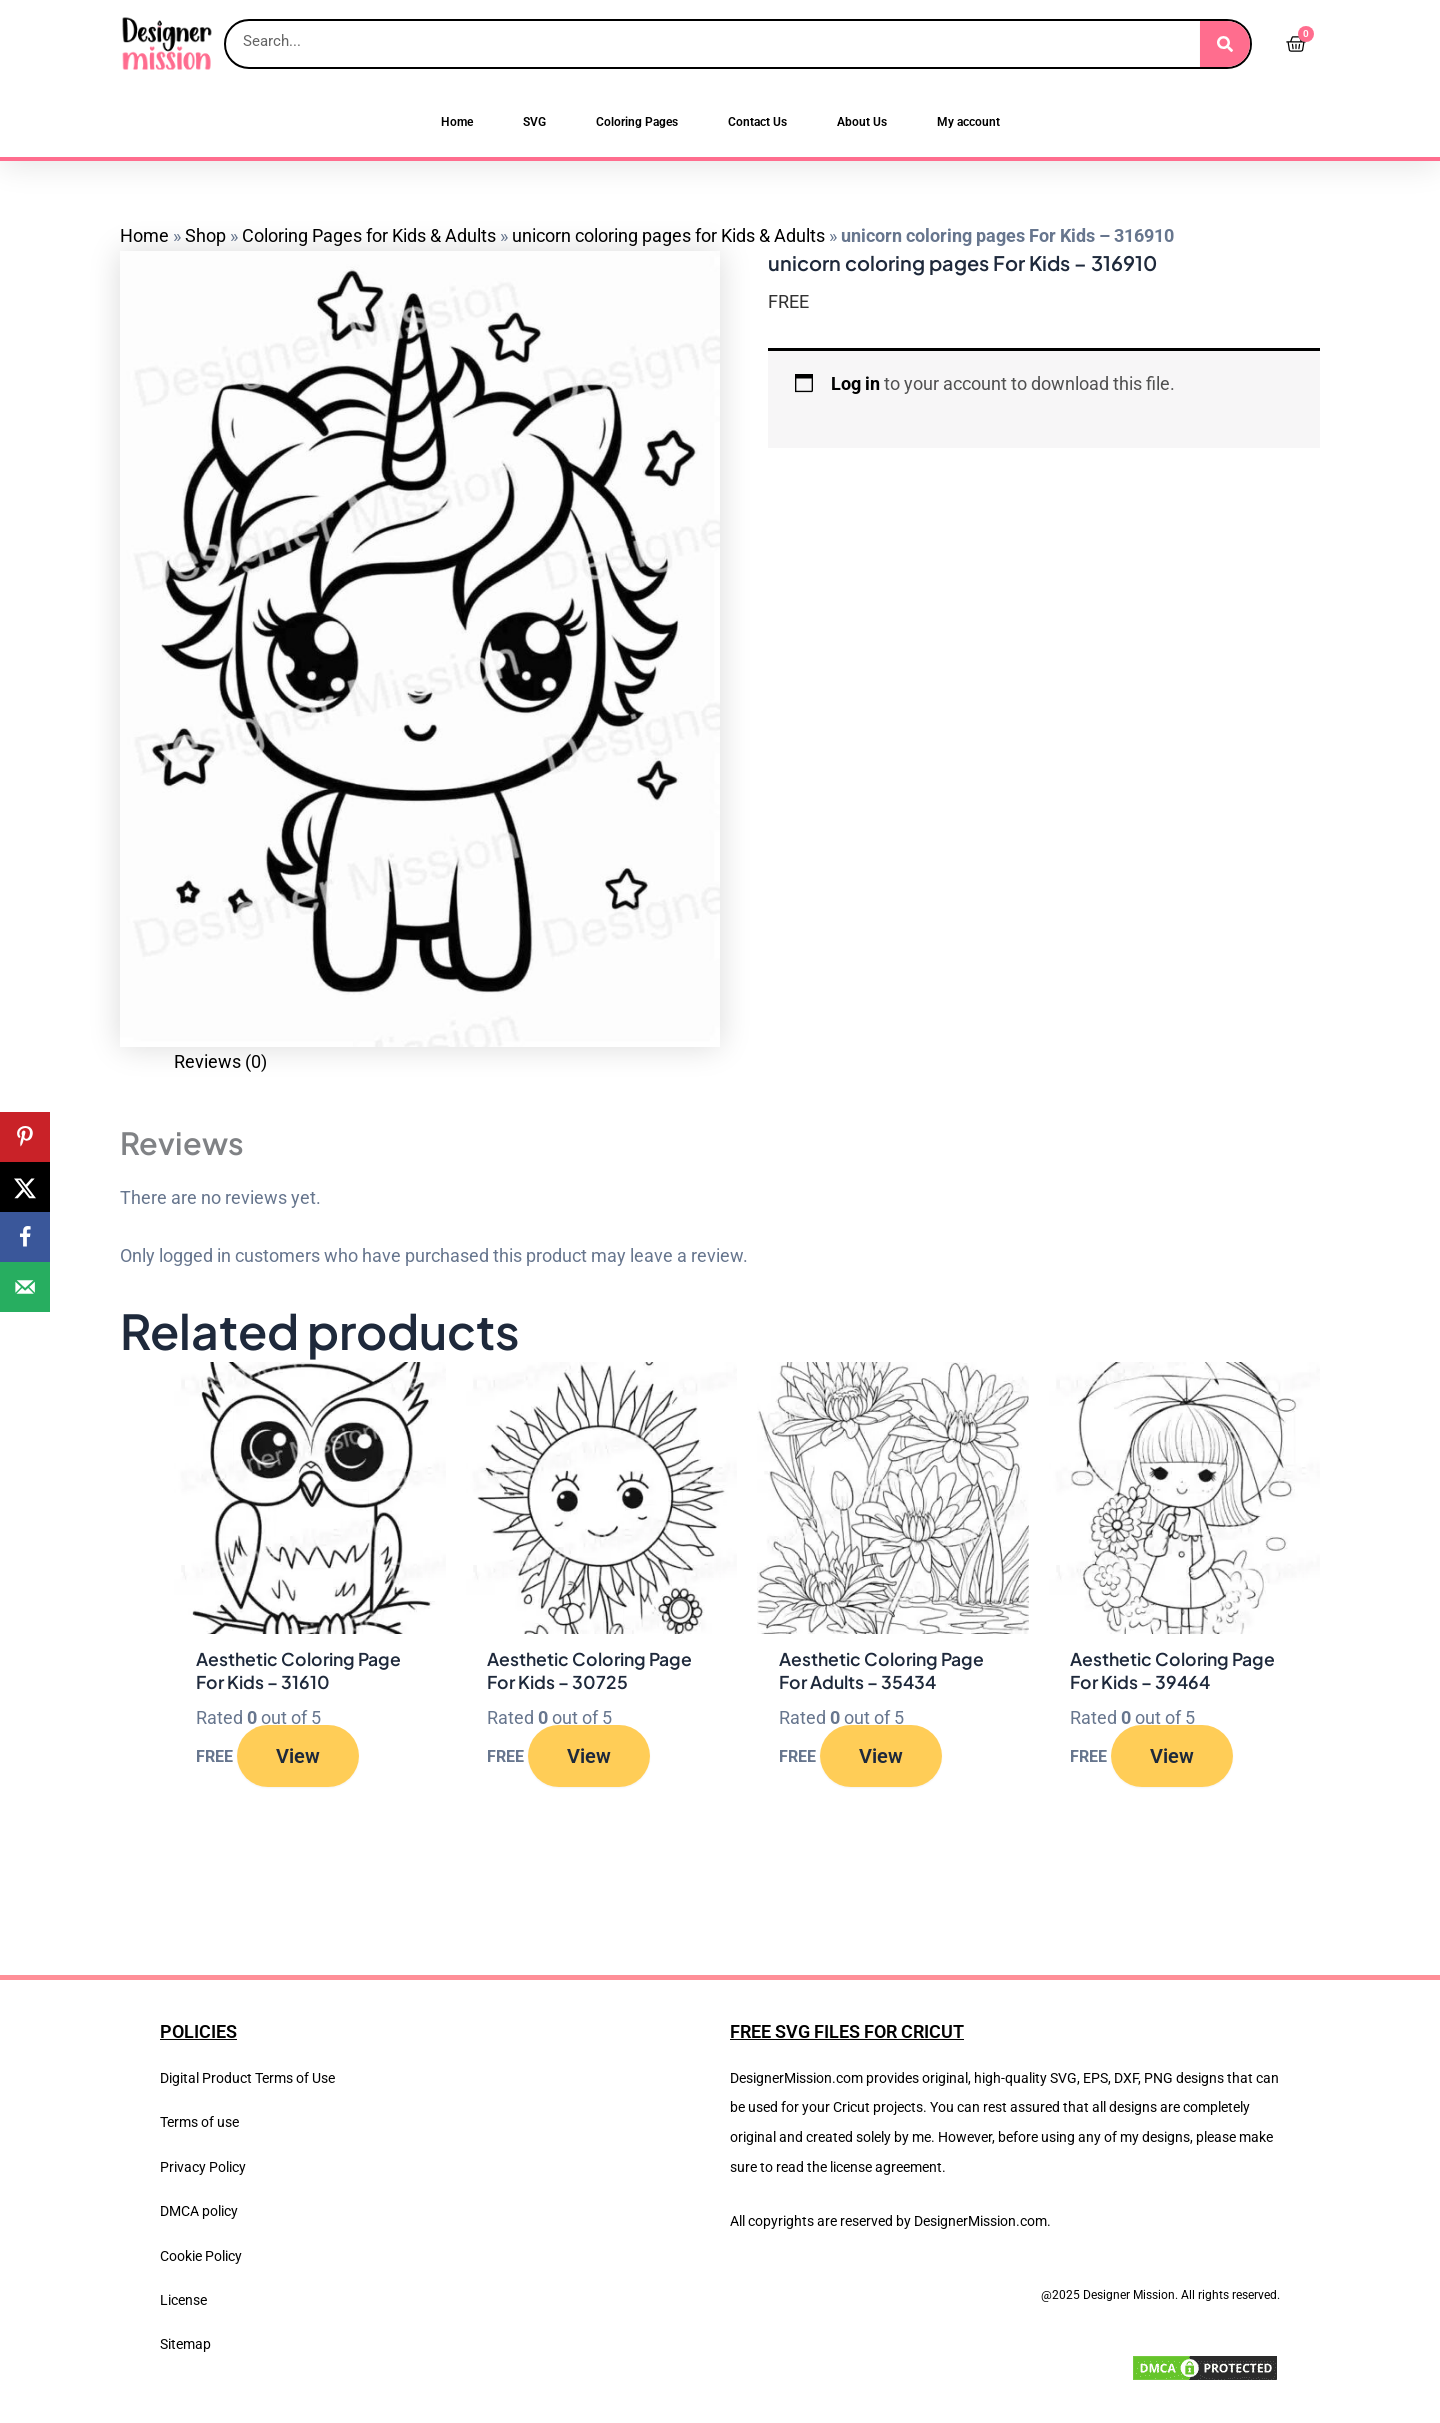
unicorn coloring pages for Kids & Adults (668, 235)
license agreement (886, 2167)
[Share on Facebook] (25, 1237)
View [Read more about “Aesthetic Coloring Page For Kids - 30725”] (590, 1756)
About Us (862, 122)
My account (968, 122)
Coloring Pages (637, 122)
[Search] (1225, 44)
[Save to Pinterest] (25, 1137)
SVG (534, 122)
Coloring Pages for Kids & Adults (369, 235)
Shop (205, 235)
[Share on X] (25, 1187)
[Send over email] (25, 1287)
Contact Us (757, 122)
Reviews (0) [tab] (220, 1061)
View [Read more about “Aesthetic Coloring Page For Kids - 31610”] (299, 1756)
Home (457, 122)
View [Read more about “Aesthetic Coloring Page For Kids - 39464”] (1173, 1756)
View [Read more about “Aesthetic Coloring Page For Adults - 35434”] (882, 1756)
